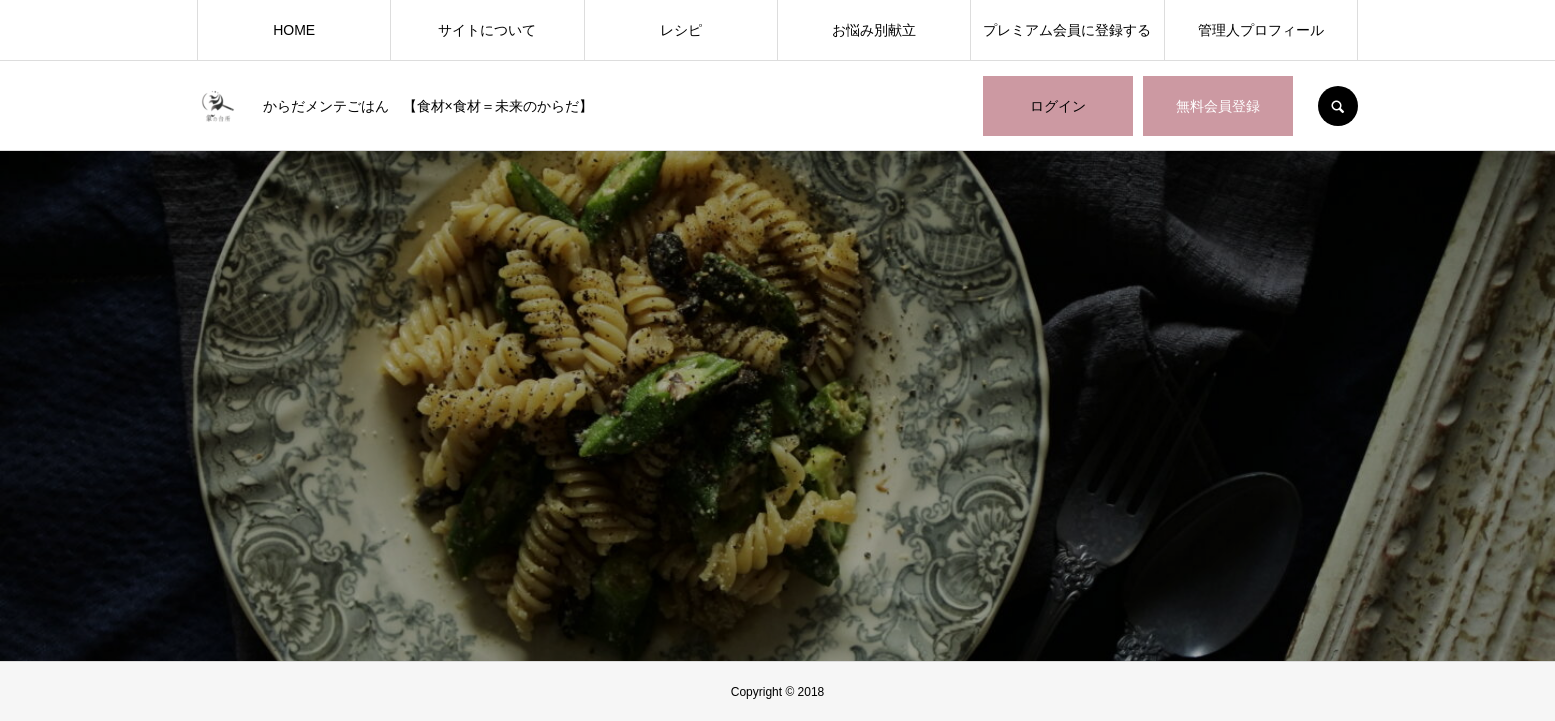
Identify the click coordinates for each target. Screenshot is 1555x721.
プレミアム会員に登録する (1067, 30)
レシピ (681, 30)
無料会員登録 (1218, 106)
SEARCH (1338, 106)
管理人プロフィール (1261, 30)
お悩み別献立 (874, 30)
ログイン (1058, 106)
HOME (294, 30)
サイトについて (487, 30)
